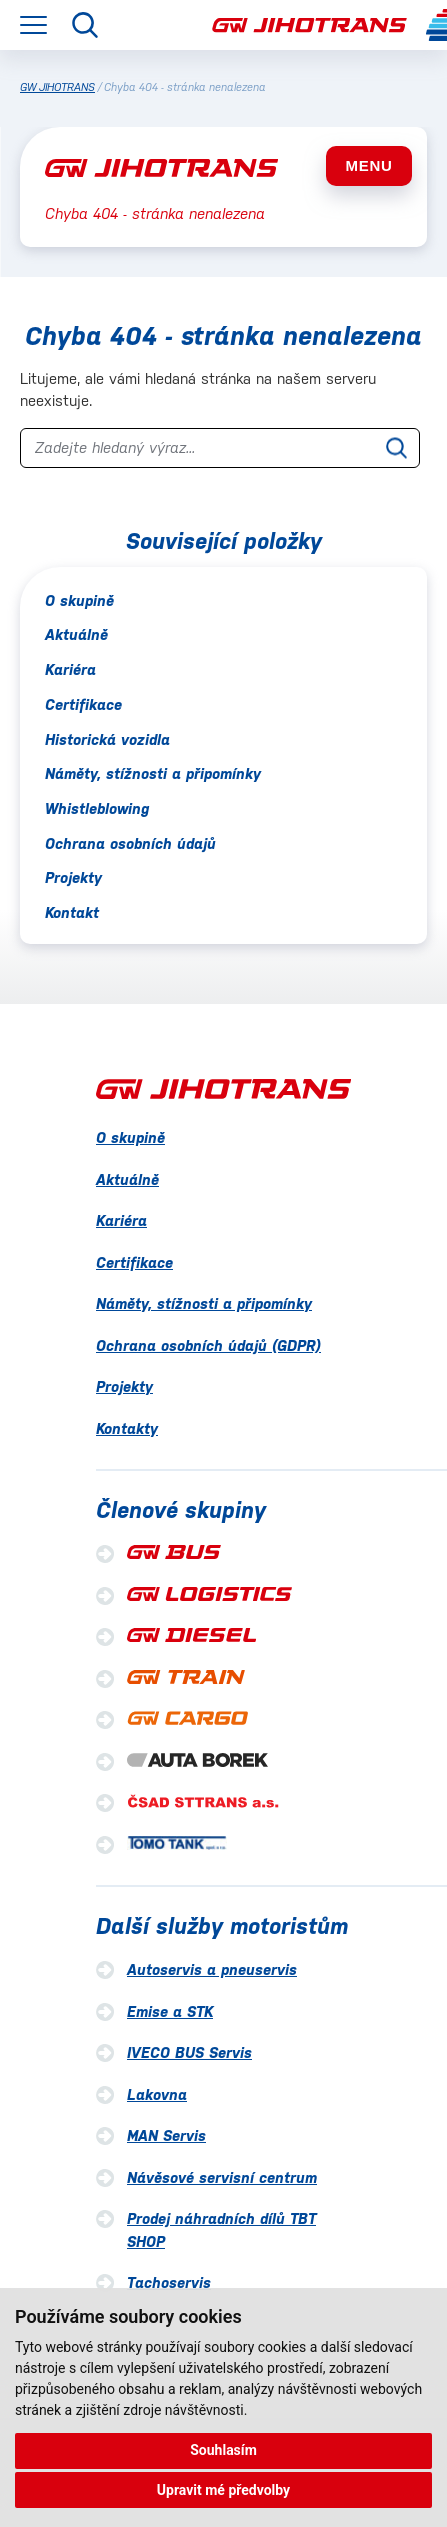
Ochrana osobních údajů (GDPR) (208, 1345)
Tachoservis (169, 2282)
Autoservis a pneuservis (212, 1969)
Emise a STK (170, 2011)
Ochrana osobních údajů (130, 843)
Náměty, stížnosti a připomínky (153, 773)
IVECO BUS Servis (189, 2052)
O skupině (79, 600)
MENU (368, 165)
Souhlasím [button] (223, 2450)
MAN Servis (166, 2135)
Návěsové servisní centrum (222, 2177)
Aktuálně (76, 634)
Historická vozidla (107, 739)
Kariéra (70, 669)
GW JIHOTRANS (57, 87)
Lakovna (157, 2094)
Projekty (73, 877)
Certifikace (83, 704)
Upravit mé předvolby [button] (223, 2490)
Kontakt (72, 912)
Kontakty (127, 1428)
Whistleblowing (97, 808)
